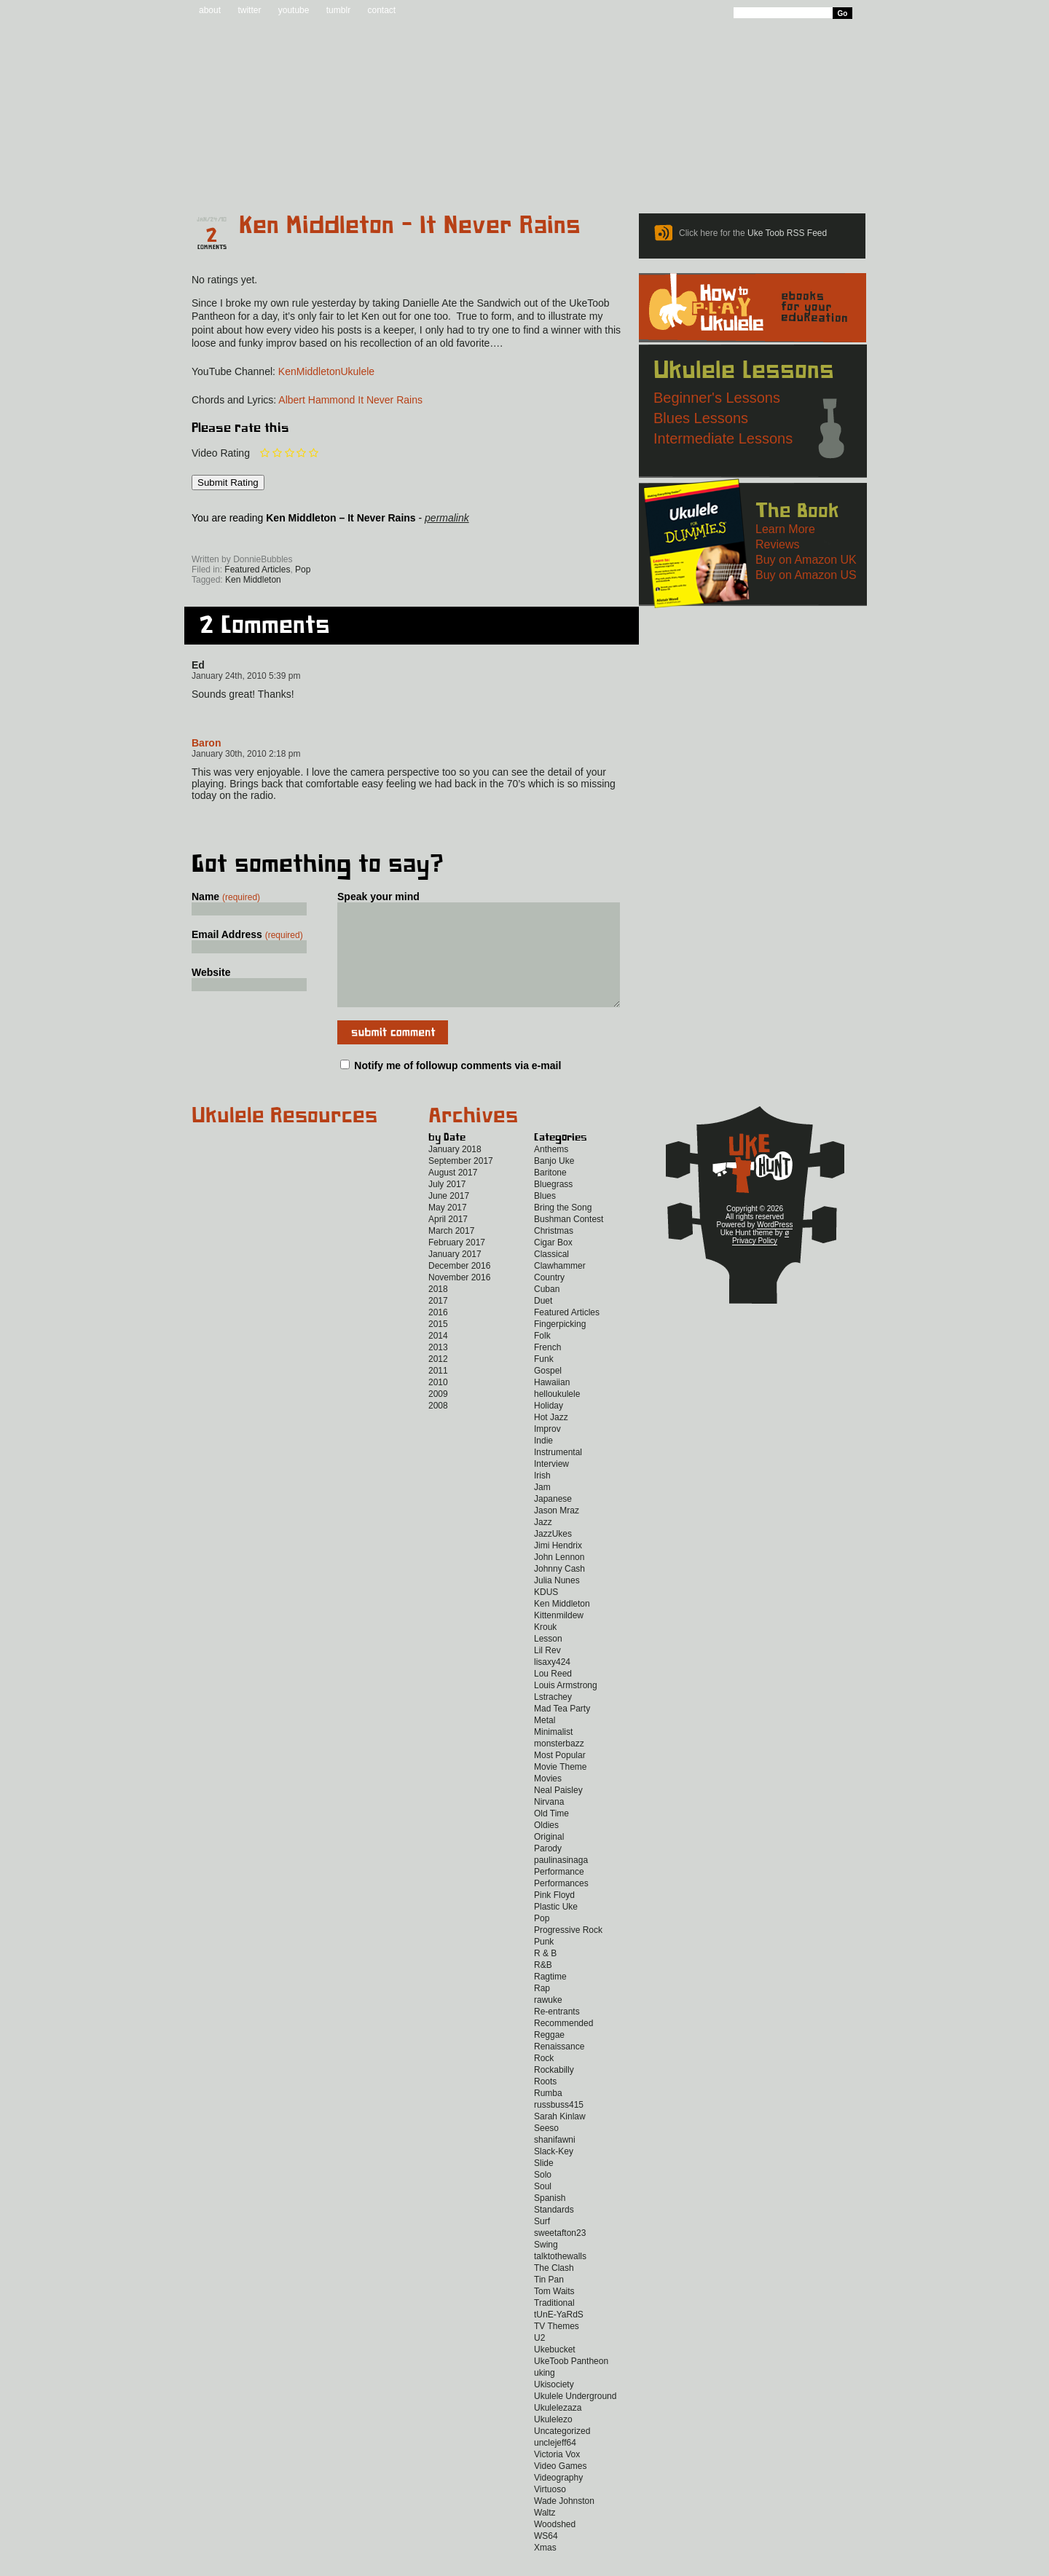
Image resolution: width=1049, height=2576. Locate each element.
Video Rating (221, 453)
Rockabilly (554, 2092)
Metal (544, 1742)
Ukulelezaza (557, 2430)
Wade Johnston (564, 2523)
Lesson (548, 1660)
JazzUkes (553, 1556)
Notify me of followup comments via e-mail (457, 1087)
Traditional (554, 2325)
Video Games (560, 2488)
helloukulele (557, 1416)
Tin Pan (549, 2301)
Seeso (546, 2150)
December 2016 (459, 1288)
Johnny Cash (559, 1591)
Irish (542, 1497)
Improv (547, 1451)
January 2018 (455, 1171)
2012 (438, 1381)
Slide (544, 2185)
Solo (542, 2196)
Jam (542, 1509)
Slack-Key (553, 2173)
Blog (313, 176)
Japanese (553, 1521)
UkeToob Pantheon (571, 2383)
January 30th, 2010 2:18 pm (246, 754)
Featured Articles (257, 569)
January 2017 (455, 1276)
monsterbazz (559, 1765)
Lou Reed (553, 1695)
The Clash (554, 2290)
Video (842, 176)
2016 (438, 1334)
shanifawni (554, 2161)
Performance (559, 1893)
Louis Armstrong (565, 1707)
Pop (302, 569)
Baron (206, 743)
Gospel (548, 1392)
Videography (558, 2499)
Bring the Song (563, 1229)
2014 (438, 1357)
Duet (543, 1322)
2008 (438, 1427)
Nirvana (549, 1824)
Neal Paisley (558, 1812)
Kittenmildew (559, 1637)
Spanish (549, 2220)
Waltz (545, 2534)
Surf (542, 2243)
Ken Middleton (253, 580)
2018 (438, 1311)
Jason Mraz (556, 1532)
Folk (542, 1357)
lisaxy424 (552, 1684)
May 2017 (447, 1229)
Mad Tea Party (562, 1730)
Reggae (549, 2057)
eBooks (514, 176)
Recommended (563, 2045)
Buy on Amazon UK (806, 560)
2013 (438, 1369)
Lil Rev (547, 1672)
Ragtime (550, 1998)
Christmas (553, 1253)
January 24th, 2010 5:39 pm (246, 676)
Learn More (785, 529)
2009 (438, 1416)
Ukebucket (554, 2371)
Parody (548, 1870)
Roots (545, 2103)
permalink (447, 518)
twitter (249, 10)
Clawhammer (560, 1288)
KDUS (546, 1614)
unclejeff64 (555, 2464)
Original (549, 1859)
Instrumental (558, 1474)
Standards (554, 2231)
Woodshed (554, 2546)
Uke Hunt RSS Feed (273, 539)
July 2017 (446, 1206)
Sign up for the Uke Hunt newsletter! (227, 539)
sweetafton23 (560, 2255)
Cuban (546, 1311)
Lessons (663, 176)
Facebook (319, 539)
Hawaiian (552, 1404)
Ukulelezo (553, 2441)
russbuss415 (559, 2127)
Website (211, 972)
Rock (544, 2080)
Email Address (247, 934)
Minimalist (553, 1754)
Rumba (548, 2115)
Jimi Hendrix (558, 1567)
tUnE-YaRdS (559, 2336)
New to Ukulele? (753, 176)
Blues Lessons (700, 418)
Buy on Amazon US (806, 575)
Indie (543, 1462)
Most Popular (560, 1777)
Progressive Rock (568, 1952)
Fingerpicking (560, 1346)
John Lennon (559, 1579)
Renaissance (559, 2068)
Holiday (548, 1427)
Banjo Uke (554, 1183)
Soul (542, 2208)
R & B (545, 1975)
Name (226, 896)
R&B (543, 1987)
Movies (548, 1800)
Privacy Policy (754, 1263)
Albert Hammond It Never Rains (350, 400)
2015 (438, 1346)
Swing (546, 2266)
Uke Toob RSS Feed (787, 233)
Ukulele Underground (575, 2418)
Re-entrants (557, 2033)
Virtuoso (550, 2511)
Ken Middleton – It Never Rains (410, 225)
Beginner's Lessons (716, 398)
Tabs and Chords (411, 176)
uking (544, 2395)
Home (228, 176)
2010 (438, 1404)
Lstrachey (553, 1719)
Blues (545, 1218)
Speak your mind (378, 896)
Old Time (551, 1835)
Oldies (546, 1847)
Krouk (545, 1649)
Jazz (543, 1544)
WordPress (775, 1246)
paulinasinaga (561, 1882)
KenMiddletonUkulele (326, 371)
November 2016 (459, 1299)
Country (549, 1299)
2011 (438, 1392)
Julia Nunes (557, 1602)
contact (381, 10)
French (547, 1369)
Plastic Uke (556, 1928)
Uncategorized (562, 2453)
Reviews (586, 176)
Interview (551, 1486)
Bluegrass (553, 1206)
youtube (294, 10)
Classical (551, 1276)
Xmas (545, 2569)
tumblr (338, 10)
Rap (542, 2010)
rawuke (548, 2022)
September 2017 (460, 1183)
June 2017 (448, 1218)
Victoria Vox (557, 2476)
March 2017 (451, 1253)
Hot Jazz (551, 1439)
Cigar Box (553, 1264)
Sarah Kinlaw (560, 2138)
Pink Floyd (554, 1917)
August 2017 (452, 1194)
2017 (438, 1322)
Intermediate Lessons (723, 438)
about (210, 10)
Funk (544, 1381)
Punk (544, 1963)
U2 (539, 2360)
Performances (561, 1905)
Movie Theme (560, 1789)
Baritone (550, 1194)
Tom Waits (554, 2313)
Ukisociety (554, 2406)
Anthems (551, 1171)
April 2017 (448, 1241)
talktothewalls (560, 2278)
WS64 (546, 2558)
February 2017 (456, 1264)
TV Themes (556, 2348)
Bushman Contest (568, 1241)
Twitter (381, 539)
